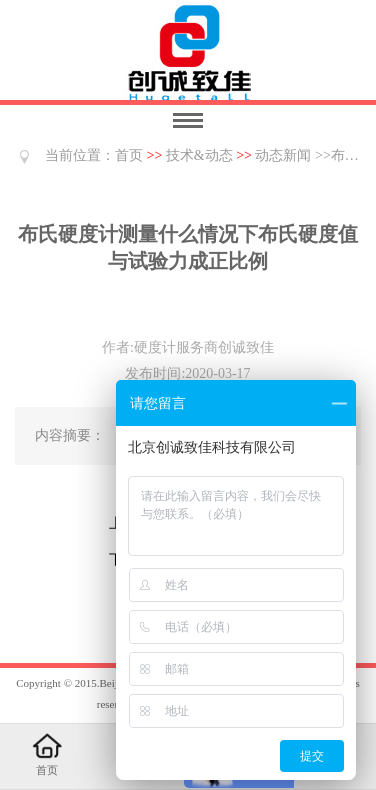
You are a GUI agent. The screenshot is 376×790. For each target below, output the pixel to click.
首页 (129, 155)
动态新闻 (283, 155)
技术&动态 (199, 155)
